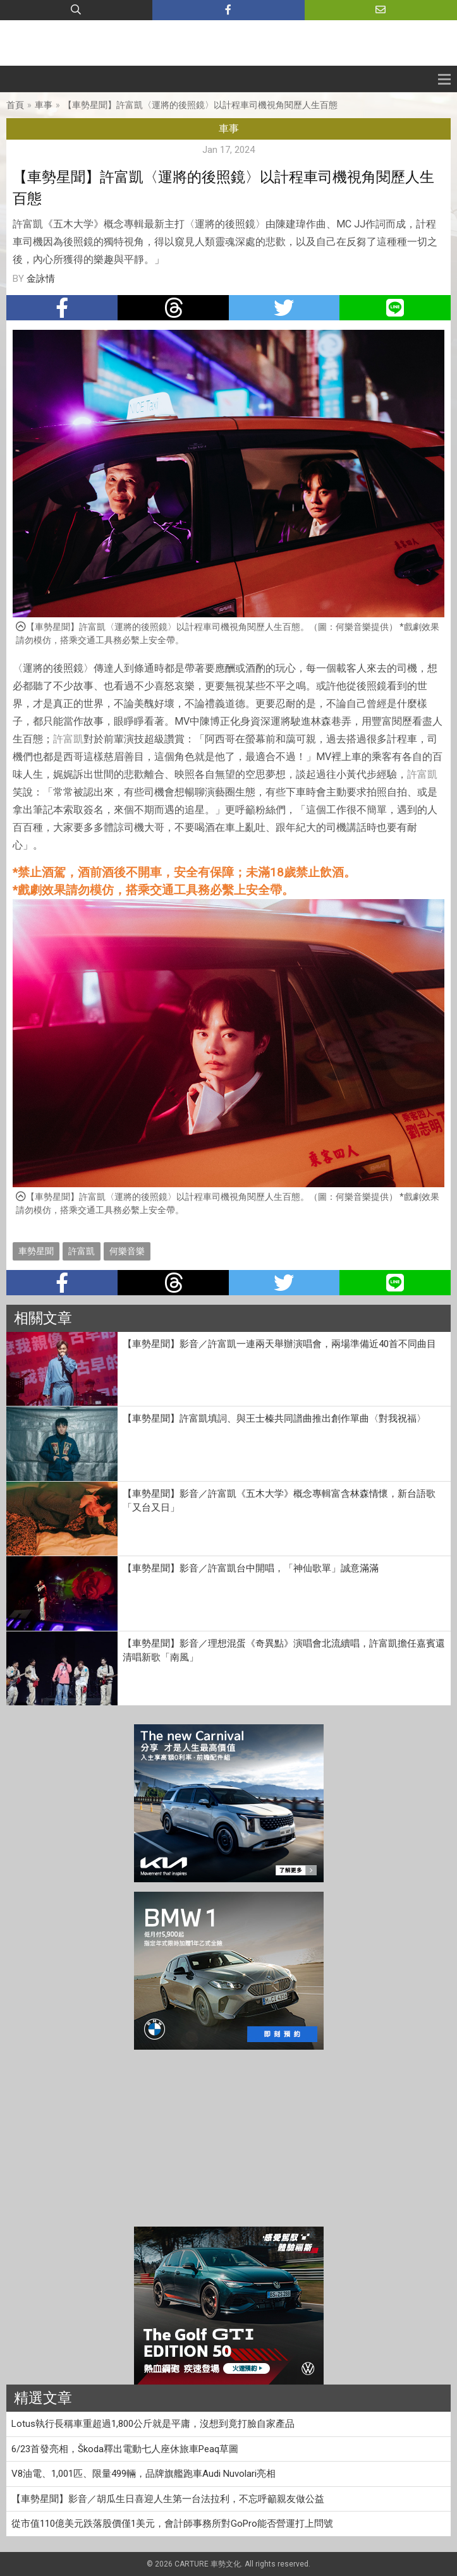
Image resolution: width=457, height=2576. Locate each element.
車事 (43, 105)
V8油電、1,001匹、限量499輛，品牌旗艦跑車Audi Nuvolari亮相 (143, 2473)
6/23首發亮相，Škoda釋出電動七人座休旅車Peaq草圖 (124, 2449)
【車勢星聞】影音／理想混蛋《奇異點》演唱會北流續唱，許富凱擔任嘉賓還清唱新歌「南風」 (284, 1651)
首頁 (15, 105)
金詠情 (41, 278)
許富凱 (68, 739)
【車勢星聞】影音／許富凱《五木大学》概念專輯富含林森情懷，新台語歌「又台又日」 (279, 1501)
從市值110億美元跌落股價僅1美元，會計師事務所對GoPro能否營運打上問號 (172, 2523)
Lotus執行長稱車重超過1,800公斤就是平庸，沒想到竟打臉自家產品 (153, 2423)
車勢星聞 (36, 1251)
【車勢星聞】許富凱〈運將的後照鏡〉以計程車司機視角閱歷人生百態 (200, 105)
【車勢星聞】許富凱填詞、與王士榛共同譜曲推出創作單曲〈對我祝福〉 (274, 1418)
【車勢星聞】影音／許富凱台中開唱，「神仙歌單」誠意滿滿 (251, 1568)
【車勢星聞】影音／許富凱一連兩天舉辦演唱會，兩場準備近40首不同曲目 (279, 1344)
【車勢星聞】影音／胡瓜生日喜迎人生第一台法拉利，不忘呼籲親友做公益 (167, 2499)
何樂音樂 (127, 1251)
